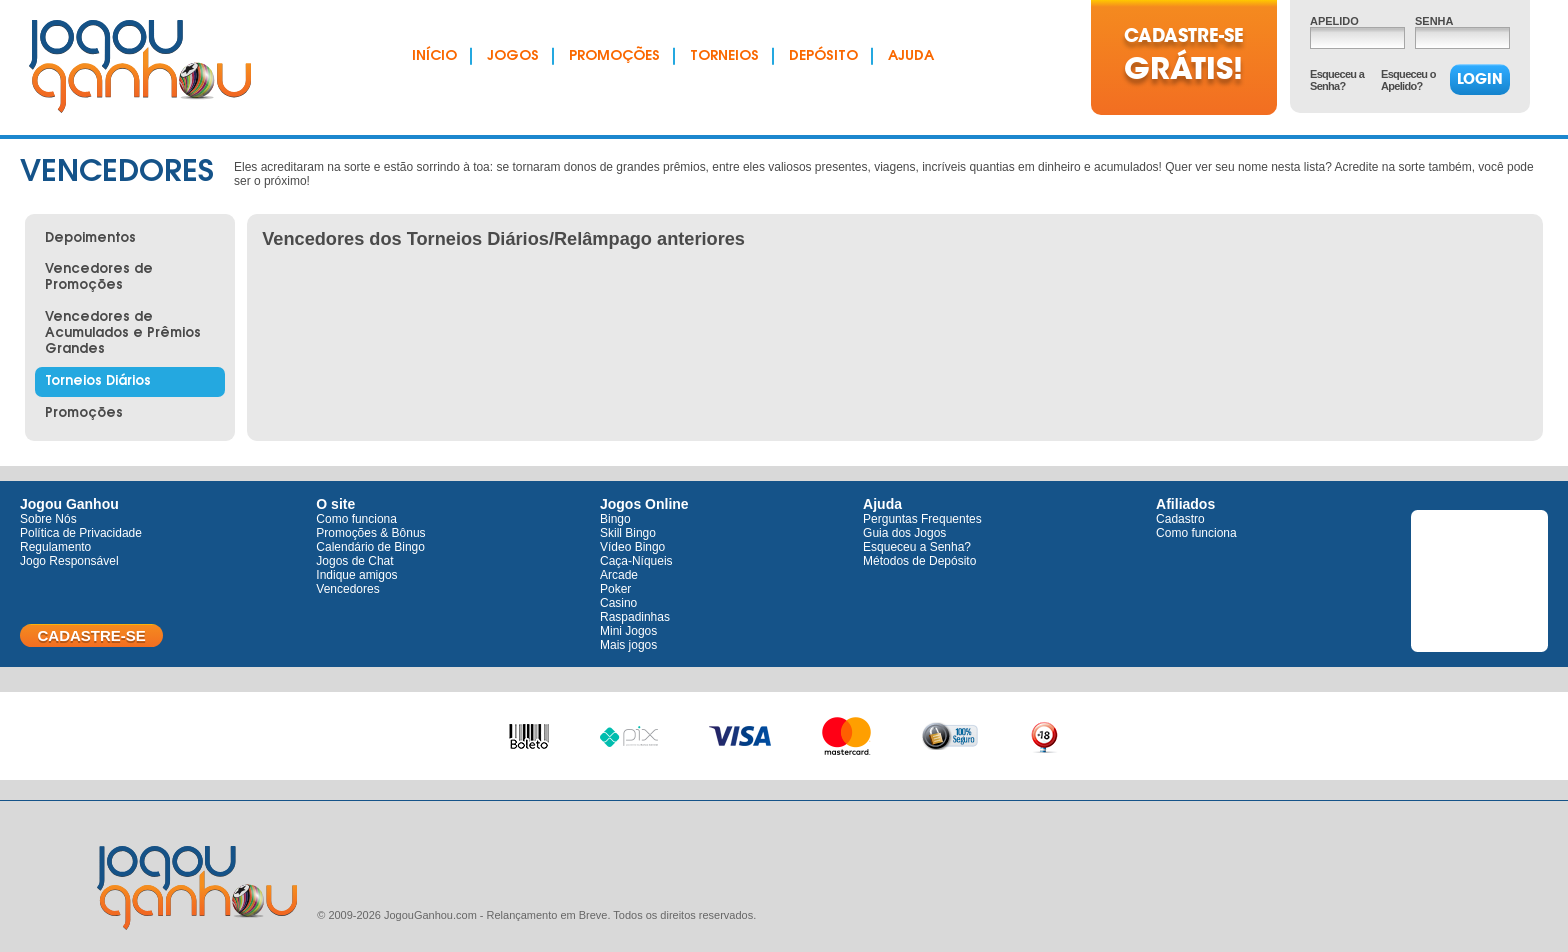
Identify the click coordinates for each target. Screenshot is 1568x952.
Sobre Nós (48, 519)
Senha (1434, 21)
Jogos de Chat (354, 561)
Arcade (619, 575)
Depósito (823, 57)
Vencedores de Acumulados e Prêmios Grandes (123, 333)
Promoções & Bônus (370, 533)
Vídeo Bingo (632, 547)
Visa (740, 733)
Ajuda (911, 57)
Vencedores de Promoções (99, 277)
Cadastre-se (91, 635)
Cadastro (1180, 519)
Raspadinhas (635, 617)
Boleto (529, 730)
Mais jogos (628, 645)
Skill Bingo (628, 533)
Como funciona (356, 519)
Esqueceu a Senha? (1337, 80)
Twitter (1479, 537)
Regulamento (55, 547)
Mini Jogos (628, 631)
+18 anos (1044, 735)
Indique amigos (356, 575)
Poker (615, 589)
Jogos (513, 57)
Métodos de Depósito (919, 561)
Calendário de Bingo (370, 547)
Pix (629, 733)
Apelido (1334, 21)
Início (434, 57)
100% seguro (950, 736)
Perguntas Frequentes (922, 519)
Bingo (615, 519)
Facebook (1479, 584)
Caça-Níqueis (636, 561)
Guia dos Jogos (904, 533)
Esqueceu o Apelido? (1408, 80)
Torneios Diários (98, 381)
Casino (618, 603)
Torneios (724, 57)
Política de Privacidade (81, 533)
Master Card (847, 732)
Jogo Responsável (69, 561)
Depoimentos (90, 238)
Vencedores (347, 589)
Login (1480, 79)
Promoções (614, 57)
